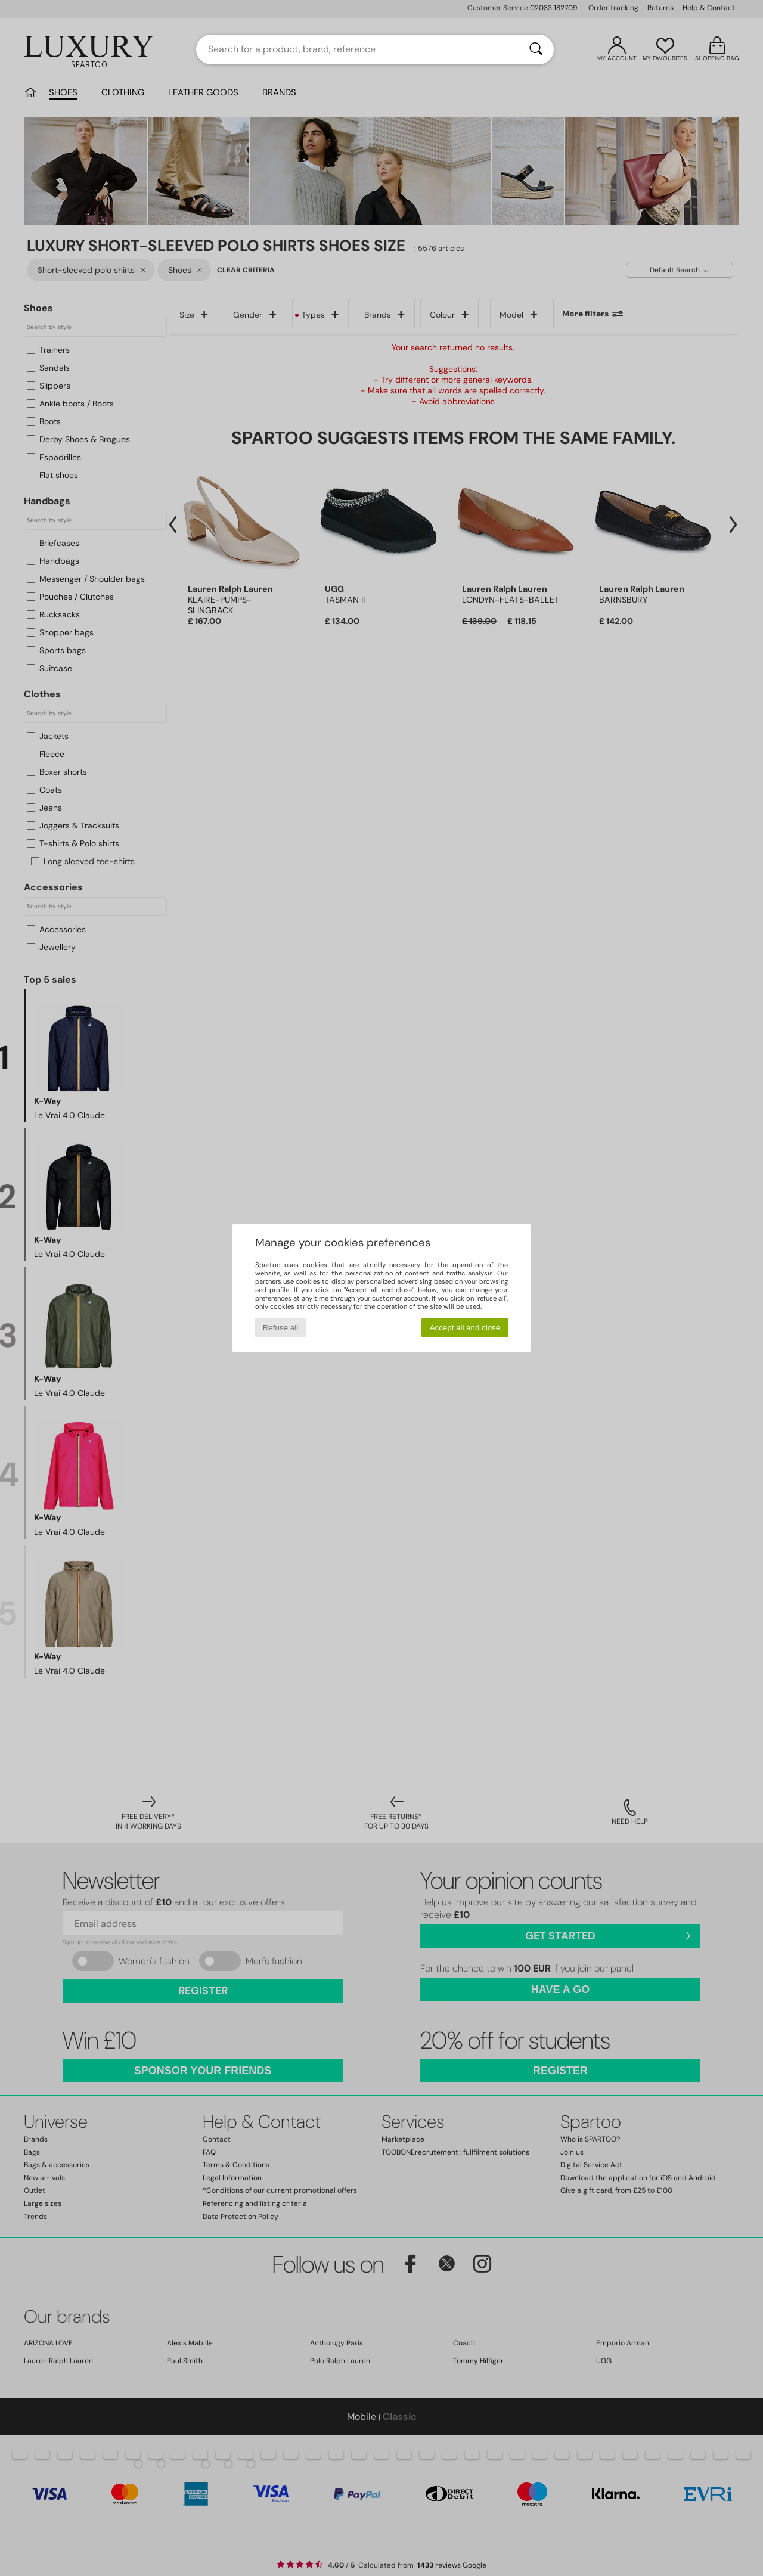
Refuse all (280, 1327)
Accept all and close (465, 1327)
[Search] (536, 49)
